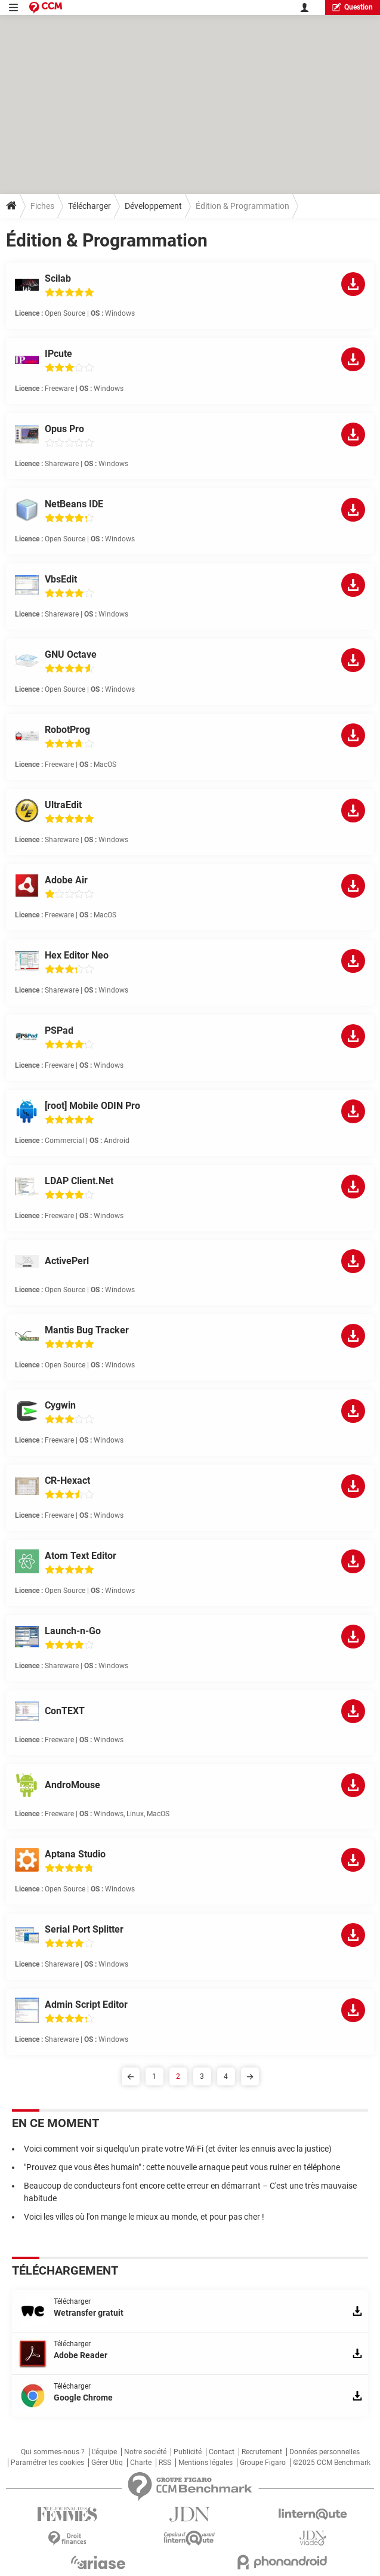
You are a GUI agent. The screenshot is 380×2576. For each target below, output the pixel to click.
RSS (165, 2462)
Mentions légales (205, 2462)
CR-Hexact (67, 1480)
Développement (153, 206)
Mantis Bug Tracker (87, 1330)
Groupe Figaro (263, 2462)
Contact (221, 2452)
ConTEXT (65, 1711)
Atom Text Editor (80, 1555)
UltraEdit (63, 805)
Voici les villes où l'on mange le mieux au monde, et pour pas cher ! (144, 2216)
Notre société (145, 2452)
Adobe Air (66, 880)
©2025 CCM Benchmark (331, 2462)
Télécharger (89, 206)
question (352, 6)
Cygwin (60, 1405)
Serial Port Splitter (84, 1929)
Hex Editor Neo (77, 955)
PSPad (59, 1030)
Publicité (188, 2452)
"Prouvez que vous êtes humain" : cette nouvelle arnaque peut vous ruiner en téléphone (182, 2167)
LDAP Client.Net (79, 1181)
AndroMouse (72, 1785)
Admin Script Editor (86, 2004)
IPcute (58, 353)
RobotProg (67, 729)
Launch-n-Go (73, 1631)
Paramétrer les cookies (47, 2462)
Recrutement (262, 2452)
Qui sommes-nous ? (53, 2452)
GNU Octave (71, 654)
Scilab (58, 278)
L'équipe (104, 2452)
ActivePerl (67, 1261)
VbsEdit (61, 579)
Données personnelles (324, 2452)
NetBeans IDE (74, 504)
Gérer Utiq (107, 2462)
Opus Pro (64, 429)
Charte (141, 2462)
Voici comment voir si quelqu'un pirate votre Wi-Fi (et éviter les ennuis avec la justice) (178, 2148)
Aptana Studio (75, 1854)
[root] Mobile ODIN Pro (92, 1105)
